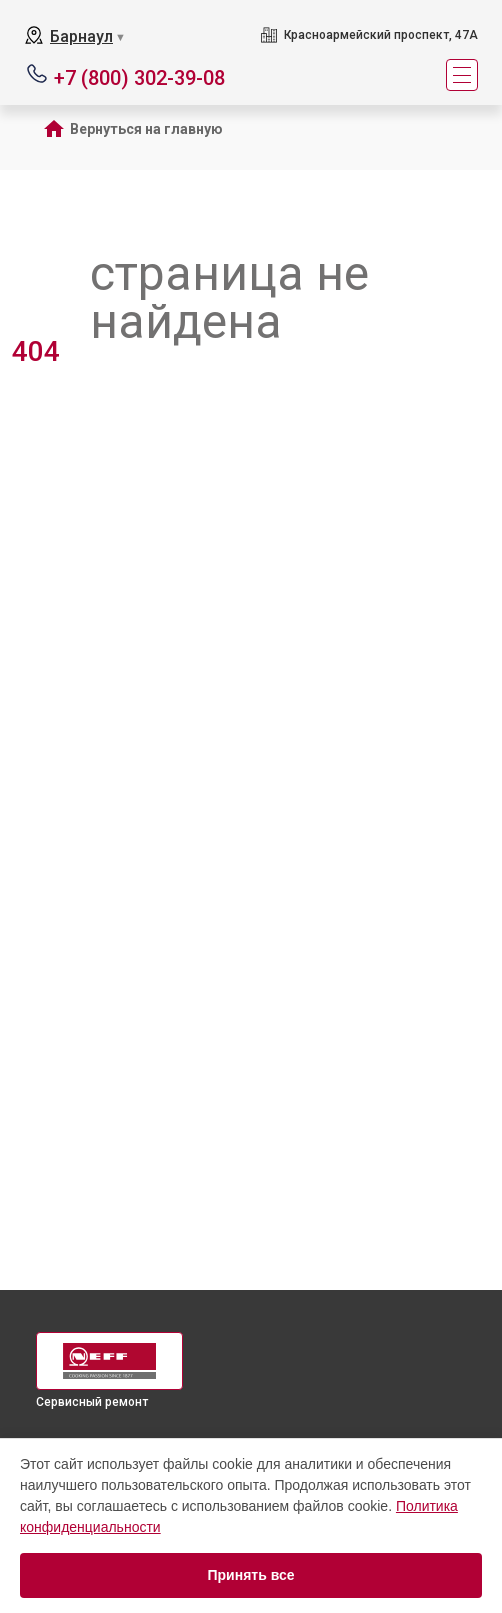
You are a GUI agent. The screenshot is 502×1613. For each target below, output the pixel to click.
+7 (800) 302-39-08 (139, 76)
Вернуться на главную (146, 129)
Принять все (250, 1575)
